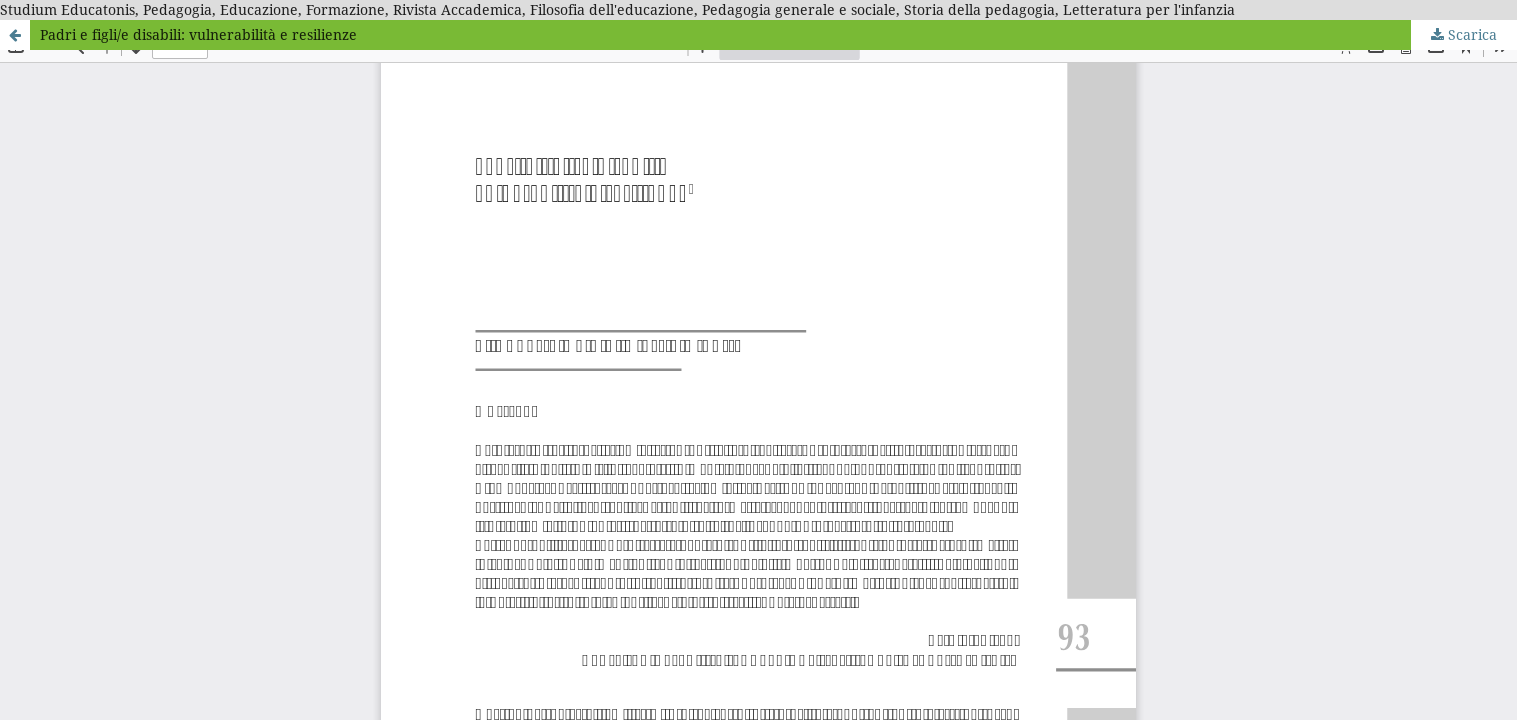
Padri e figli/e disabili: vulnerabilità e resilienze (198, 34)
